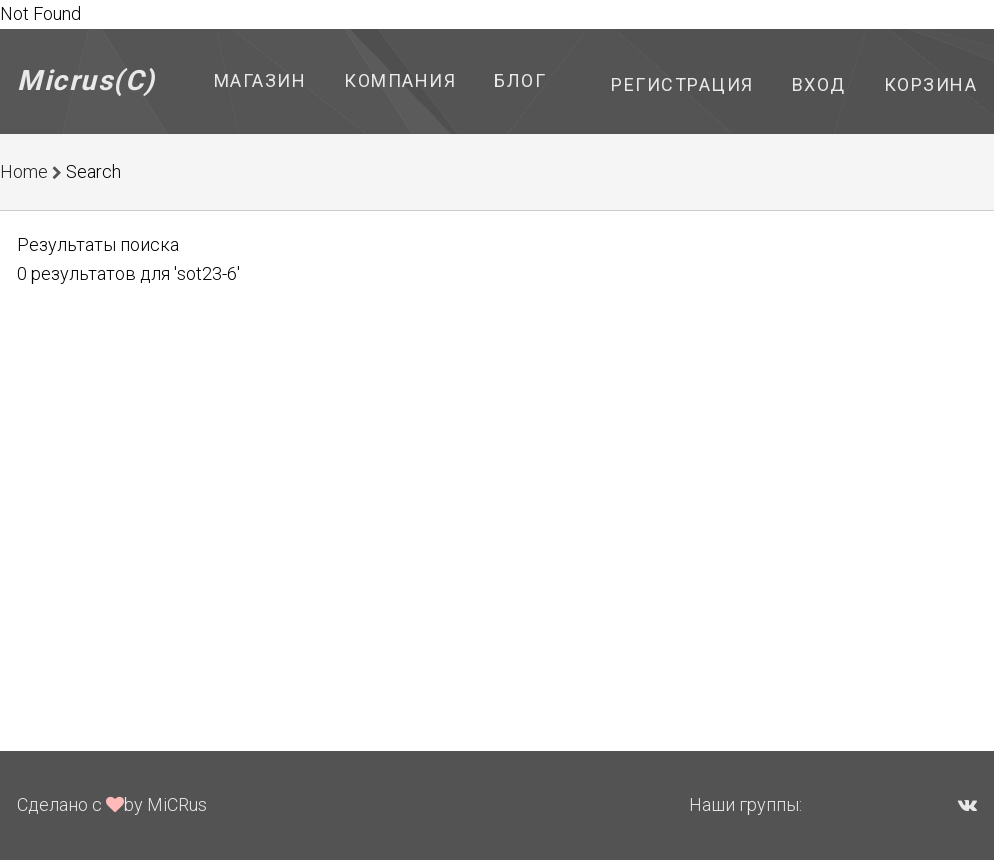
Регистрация (682, 84)
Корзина (931, 84)
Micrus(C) (86, 80)
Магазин (260, 80)
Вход (819, 84)
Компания (400, 80)
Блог (520, 80)
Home (24, 171)
